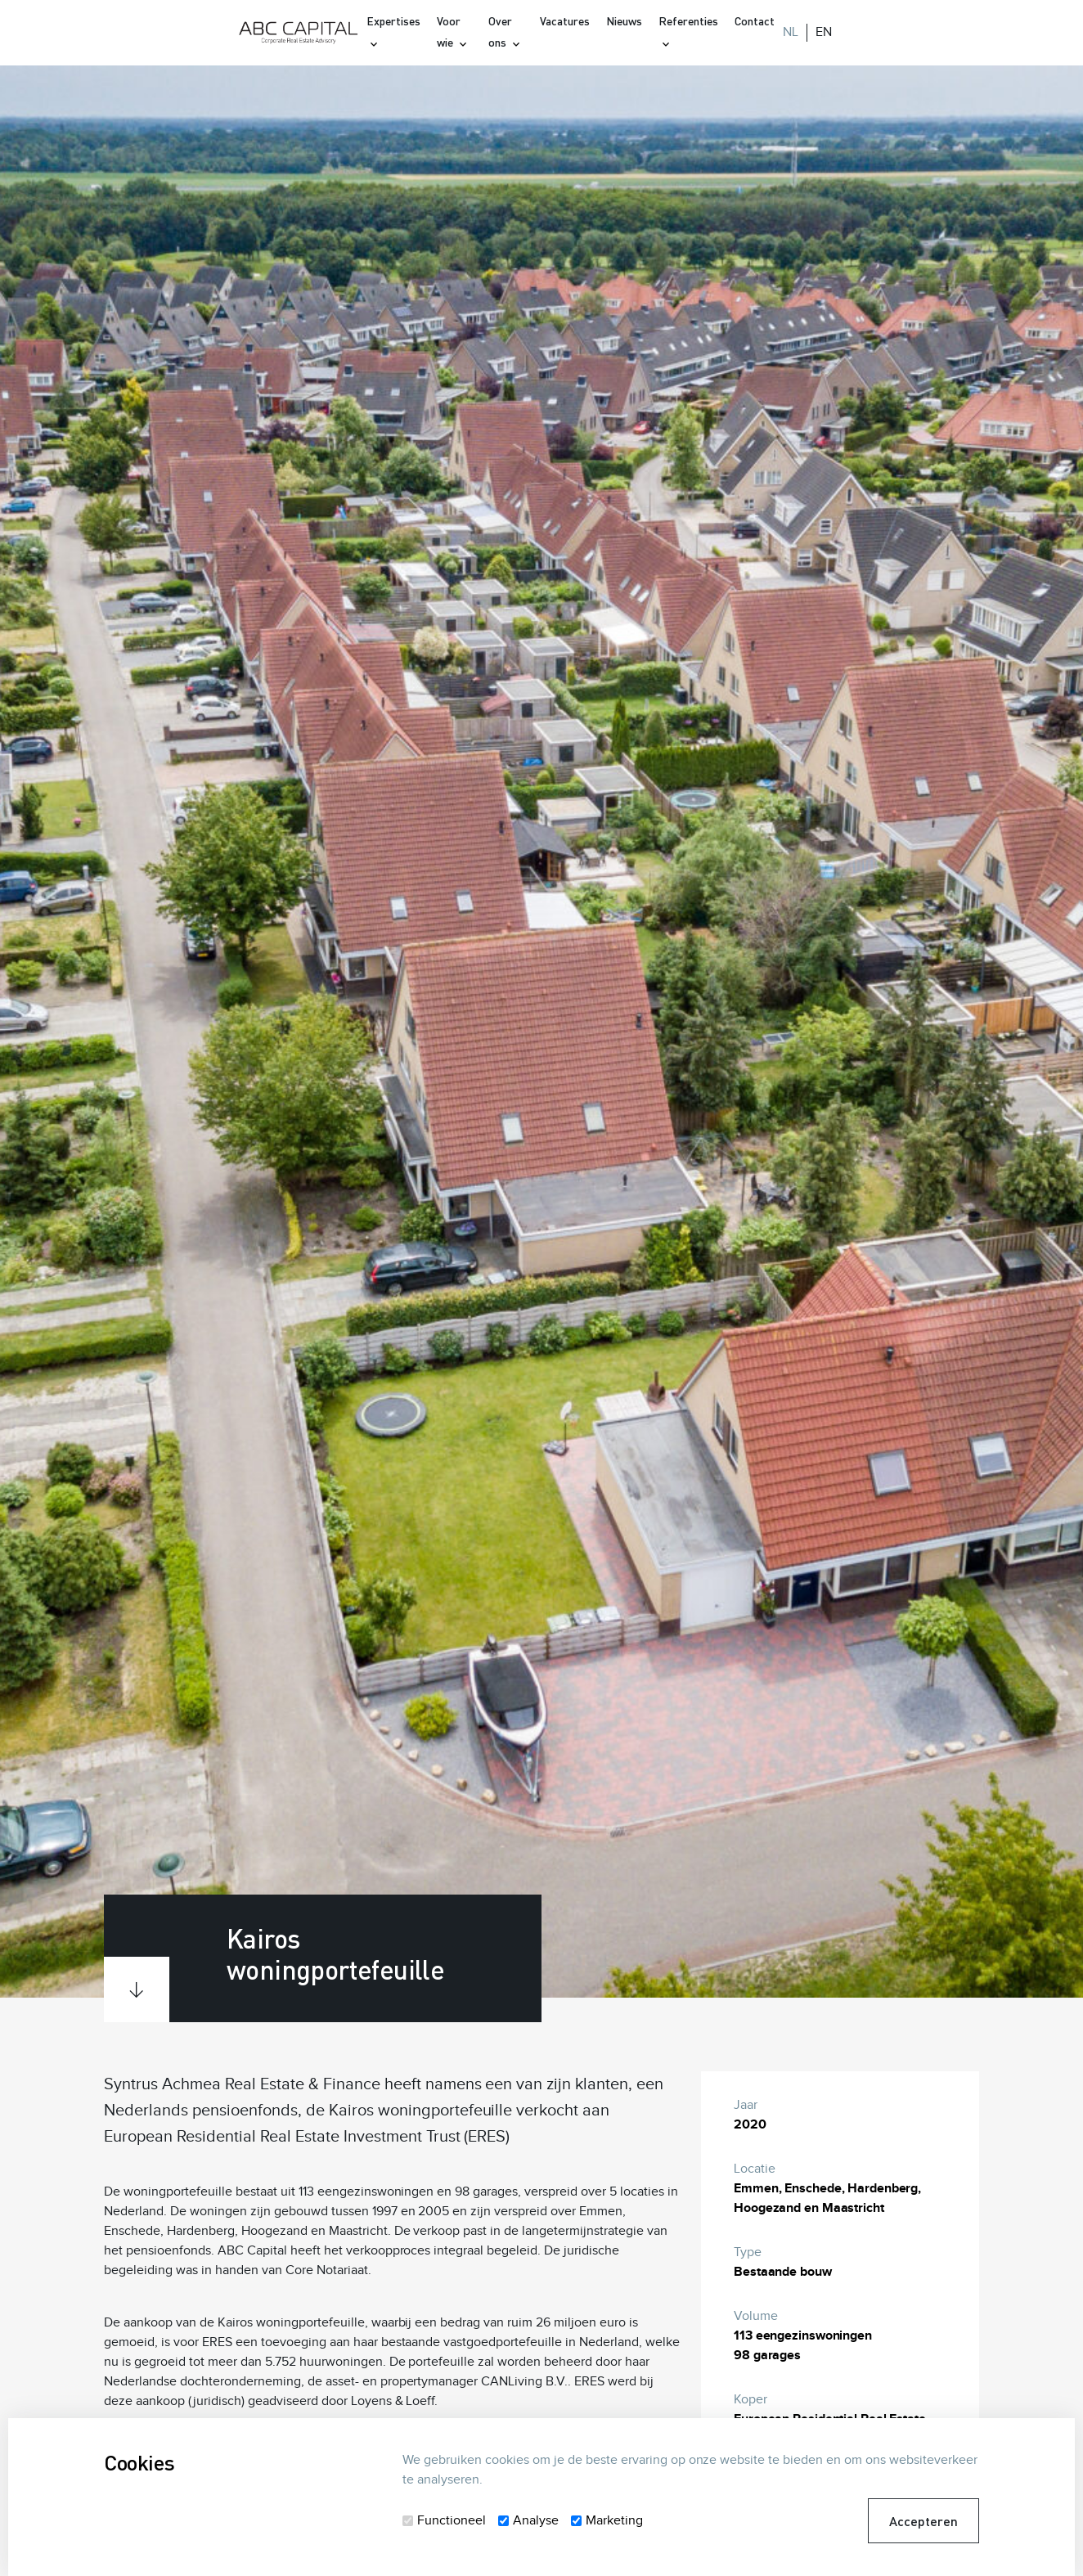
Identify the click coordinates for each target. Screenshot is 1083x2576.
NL (790, 32)
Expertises (393, 21)
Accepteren (923, 2521)
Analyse (536, 2521)
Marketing (614, 2521)
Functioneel (451, 2521)
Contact (755, 21)
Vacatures (565, 21)
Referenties (688, 21)
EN (824, 32)
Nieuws (624, 21)
